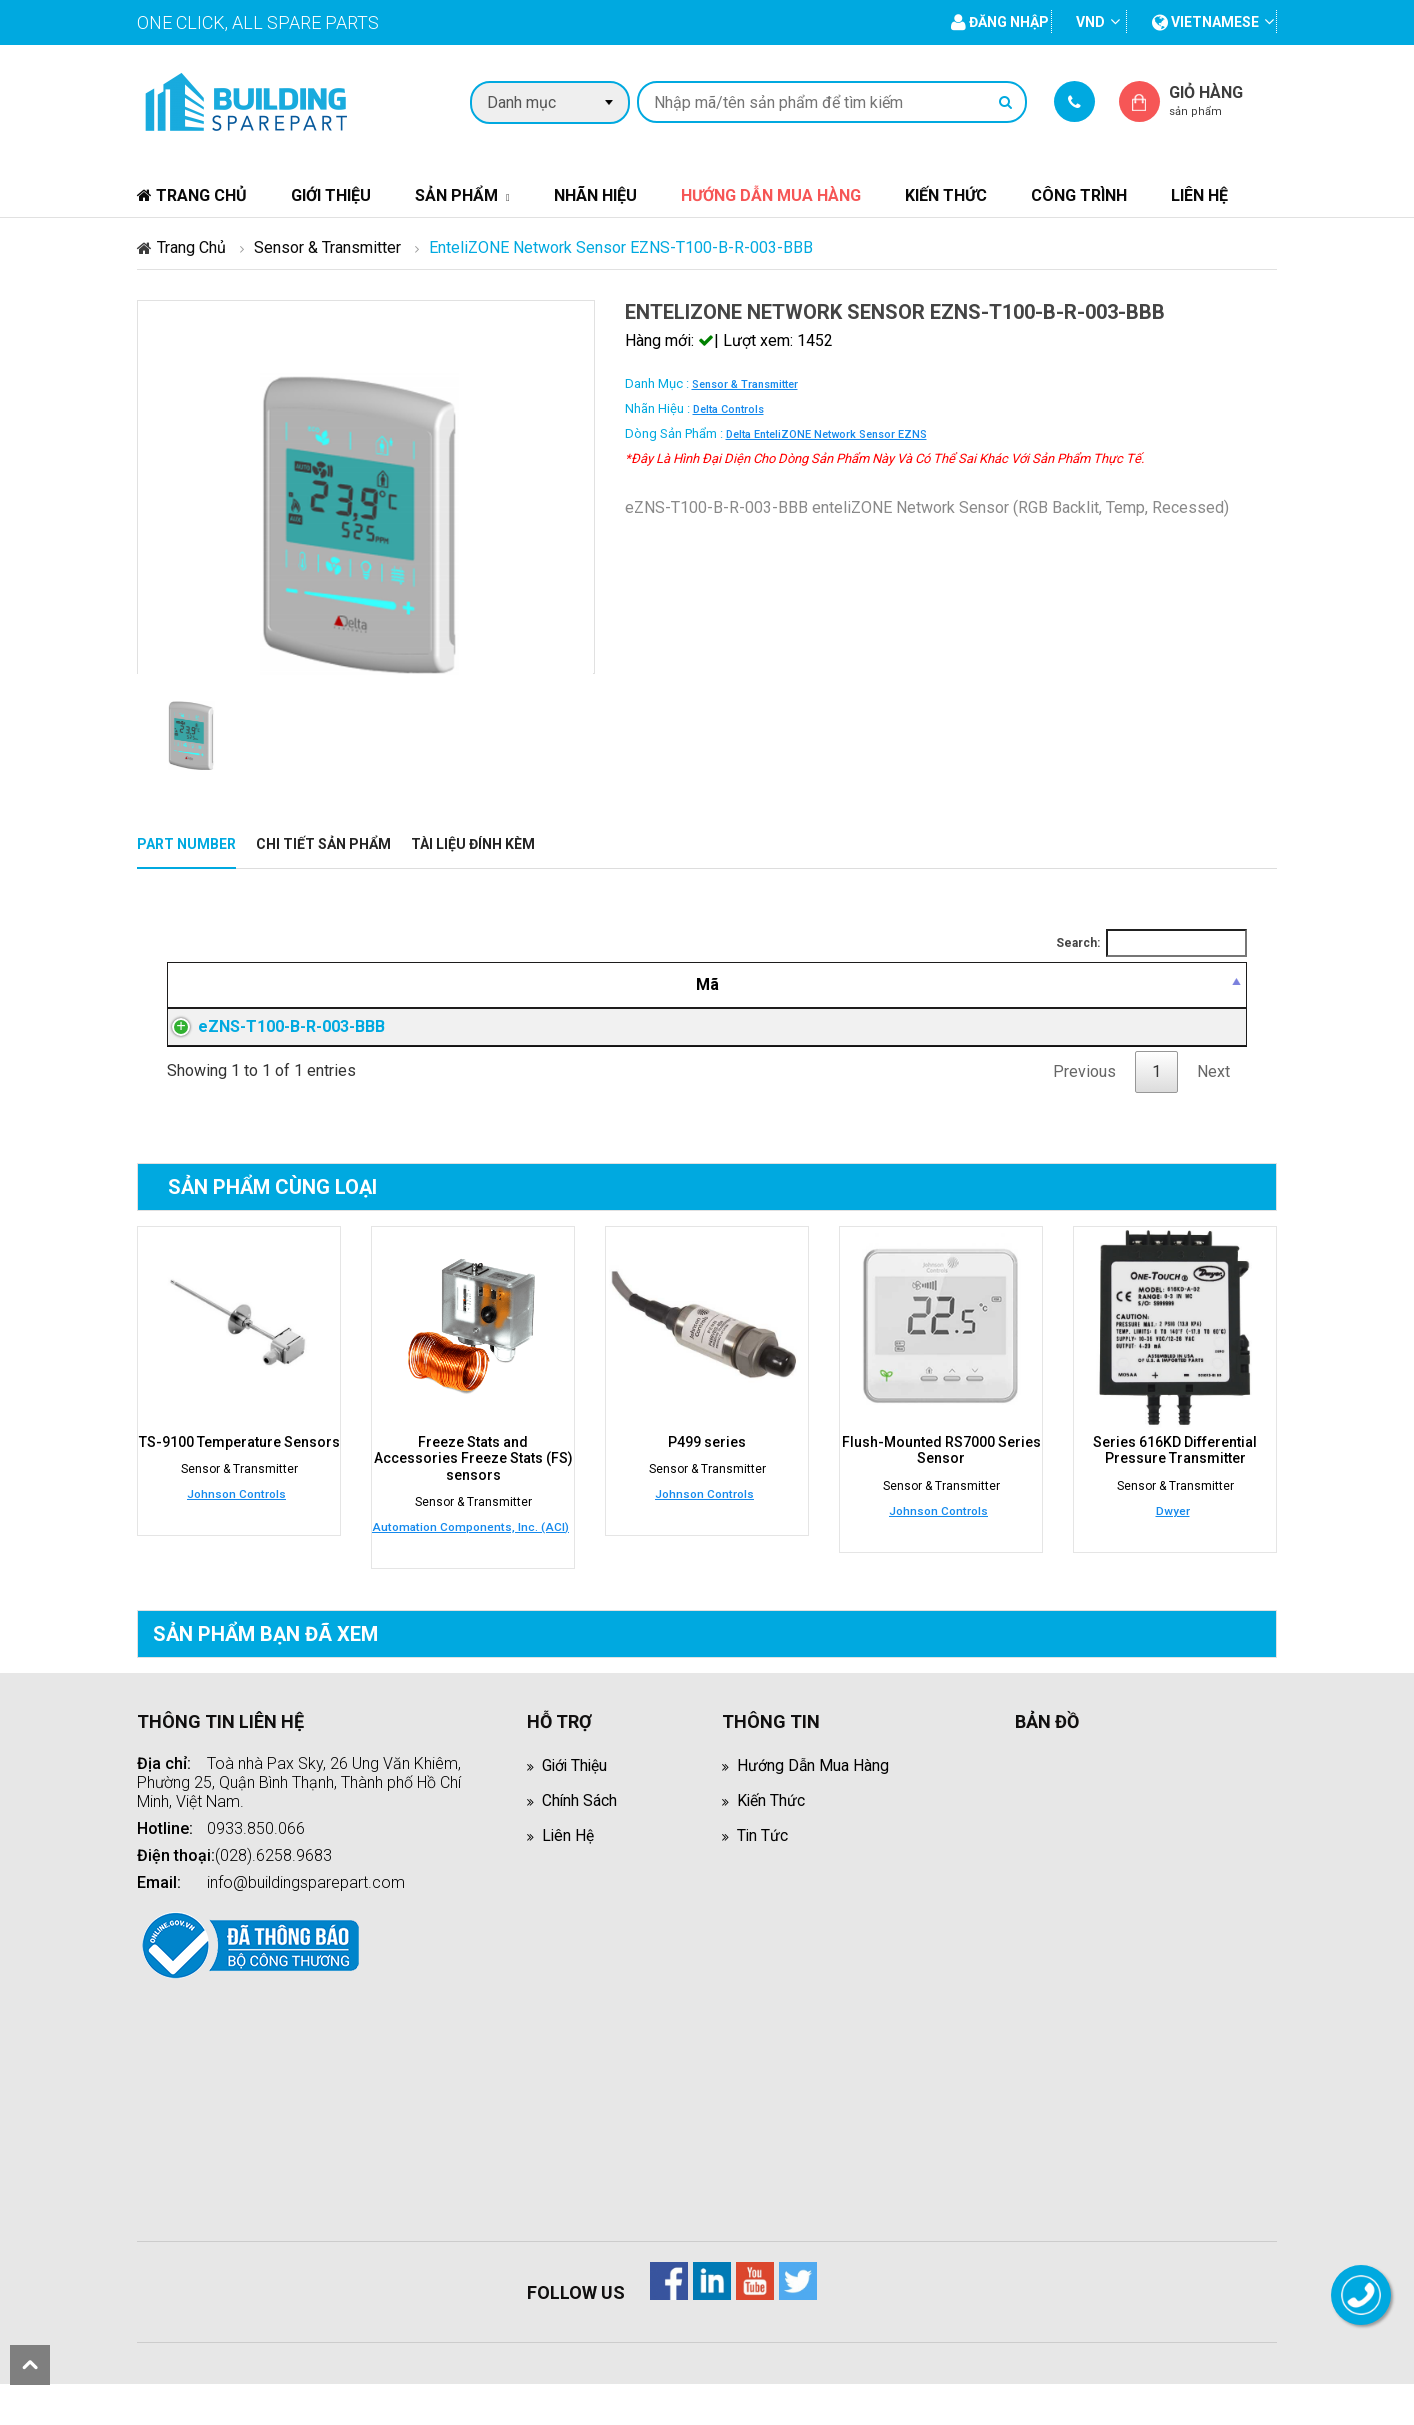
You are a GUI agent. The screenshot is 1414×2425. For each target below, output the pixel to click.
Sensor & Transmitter (327, 247)
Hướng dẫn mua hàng (771, 195)
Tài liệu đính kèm (473, 844)
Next (1213, 1095)
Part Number (186, 844)
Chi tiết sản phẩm (323, 844)
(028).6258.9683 (273, 1878)
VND (1090, 22)
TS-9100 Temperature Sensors (239, 1466)
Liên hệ (1199, 195)
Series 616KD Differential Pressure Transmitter (1175, 1474)
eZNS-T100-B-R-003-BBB (271, 1038)
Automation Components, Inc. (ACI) (470, 1550)
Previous (1084, 1095)
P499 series (707, 1466)
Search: (1151, 943)
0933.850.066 (256, 1851)
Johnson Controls (236, 1518)
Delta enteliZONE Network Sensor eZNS (826, 434)
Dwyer (1173, 1534)
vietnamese (1205, 22)
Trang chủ (192, 195)
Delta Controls (728, 409)
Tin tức (763, 1858)
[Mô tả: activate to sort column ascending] (675, 985)
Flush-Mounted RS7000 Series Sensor (941, 1474)
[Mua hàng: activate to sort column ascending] (1169, 985)
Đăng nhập (991, 1039)
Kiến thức (946, 195)
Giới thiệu (331, 195)
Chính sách (580, 1823)
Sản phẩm (456, 195)
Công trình (1079, 195)
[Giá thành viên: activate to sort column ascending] (991, 985)
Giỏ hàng (1223, 100)
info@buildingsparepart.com (306, 1905)
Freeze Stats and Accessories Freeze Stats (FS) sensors (473, 1482)
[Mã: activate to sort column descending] (313, 985)
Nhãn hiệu (595, 195)
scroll (30, 2365)
